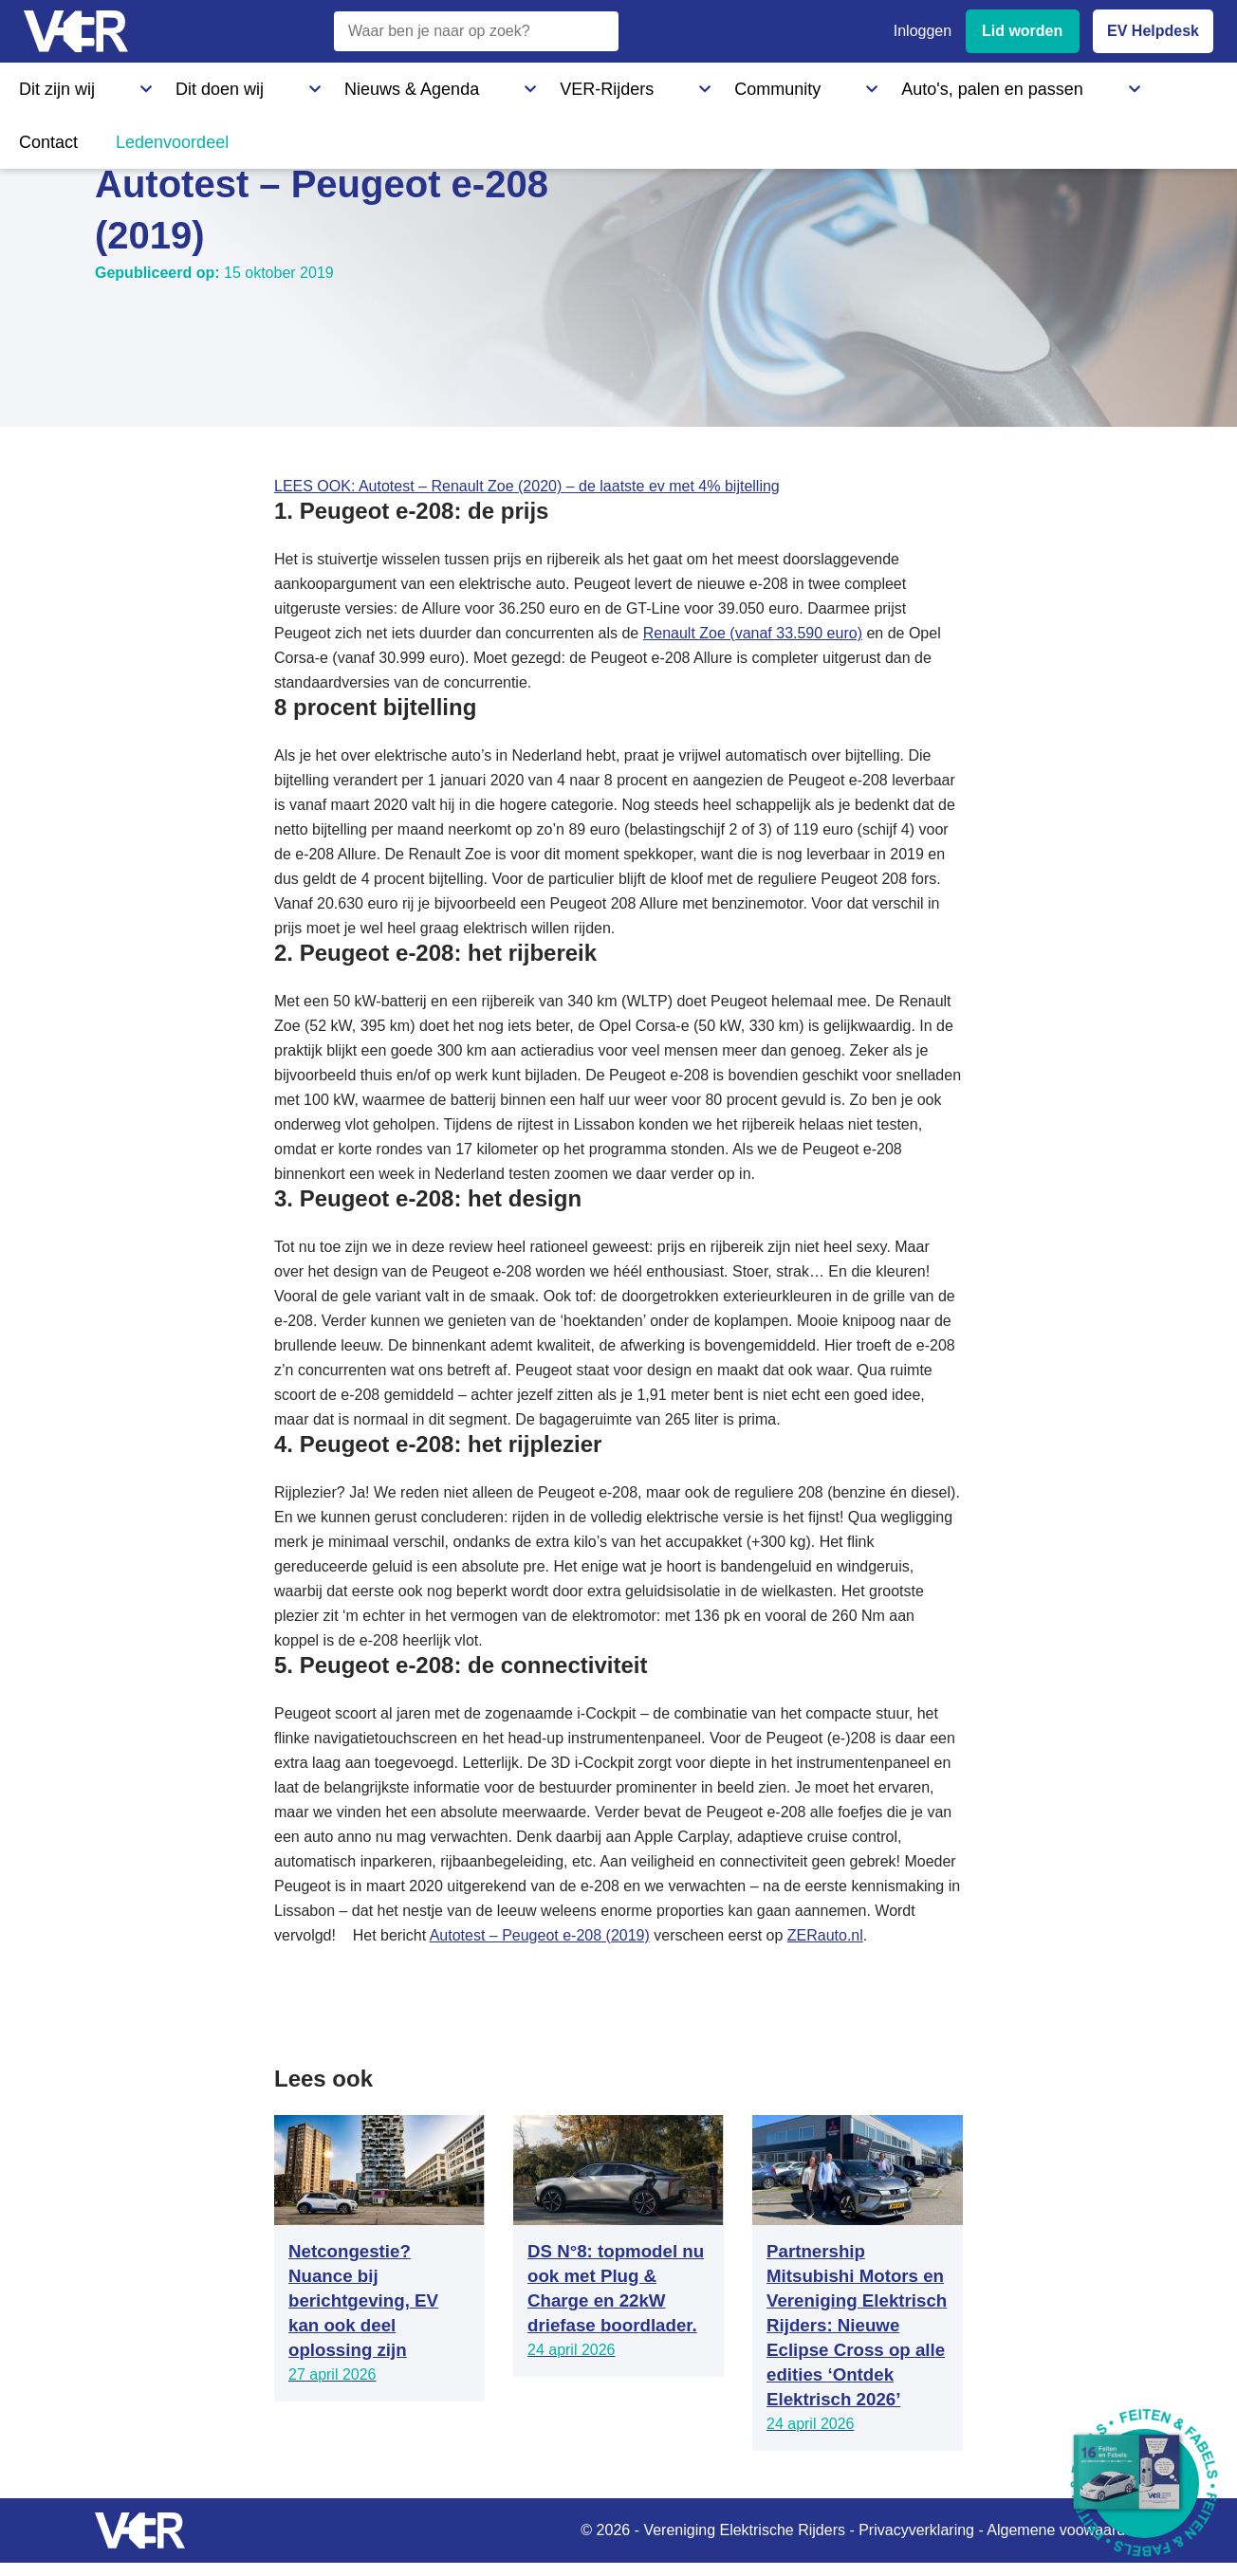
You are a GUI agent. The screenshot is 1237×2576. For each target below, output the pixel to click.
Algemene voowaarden (1064, 2530)
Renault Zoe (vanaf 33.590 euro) (752, 633)
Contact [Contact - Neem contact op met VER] (823, 84)
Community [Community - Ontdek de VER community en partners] (535, 84)
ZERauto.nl (825, 1935)
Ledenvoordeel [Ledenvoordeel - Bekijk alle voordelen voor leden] (934, 84)
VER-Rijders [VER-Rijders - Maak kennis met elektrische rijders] (422, 84)
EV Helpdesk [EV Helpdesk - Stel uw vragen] (1153, 31)
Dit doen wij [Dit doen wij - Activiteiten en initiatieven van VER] (158, 84)
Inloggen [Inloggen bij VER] (922, 31)
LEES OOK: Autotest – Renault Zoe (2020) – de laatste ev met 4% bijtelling (527, 486)
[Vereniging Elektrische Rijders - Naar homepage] (76, 31)
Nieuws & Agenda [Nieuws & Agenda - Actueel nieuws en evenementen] (290, 84)
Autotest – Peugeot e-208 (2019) (540, 1935)
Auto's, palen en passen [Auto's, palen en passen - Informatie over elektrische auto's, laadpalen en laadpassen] (686, 84)
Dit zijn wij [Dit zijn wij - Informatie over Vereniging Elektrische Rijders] (51, 84)
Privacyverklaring (916, 2530)
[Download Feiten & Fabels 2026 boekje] (1144, 2483)
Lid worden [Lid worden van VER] (1022, 31)
